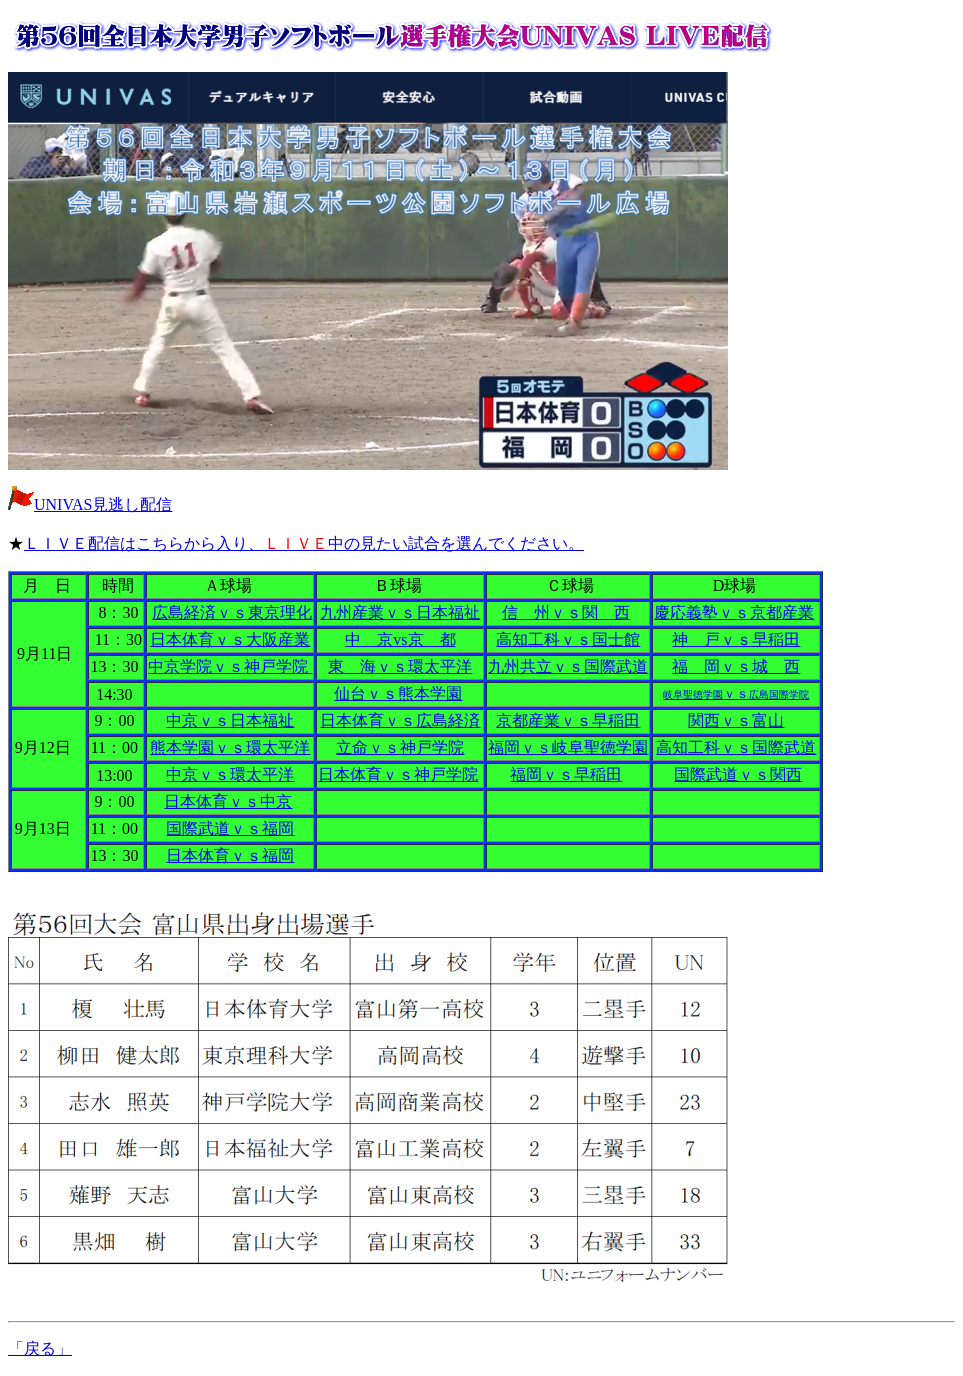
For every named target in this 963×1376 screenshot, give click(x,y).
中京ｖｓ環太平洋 (230, 774)
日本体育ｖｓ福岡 (230, 855)
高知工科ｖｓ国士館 (568, 639)
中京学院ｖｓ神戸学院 (230, 666)
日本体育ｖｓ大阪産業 (230, 639)
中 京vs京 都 (400, 639)
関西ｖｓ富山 (736, 720)
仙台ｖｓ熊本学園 (398, 693)
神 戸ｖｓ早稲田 (736, 639)
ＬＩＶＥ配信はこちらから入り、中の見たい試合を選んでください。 (304, 543)
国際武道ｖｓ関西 (738, 774)
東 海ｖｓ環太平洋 (400, 666)
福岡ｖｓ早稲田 (566, 774)
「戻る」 (40, 1348)
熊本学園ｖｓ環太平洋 (230, 747)
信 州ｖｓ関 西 (566, 612)
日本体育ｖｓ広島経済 (400, 720)
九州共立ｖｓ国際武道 (568, 666)
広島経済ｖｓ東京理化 (232, 612)
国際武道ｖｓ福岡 (230, 828)
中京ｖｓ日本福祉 (230, 720)
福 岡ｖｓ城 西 (736, 666)
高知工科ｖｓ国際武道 (736, 747)
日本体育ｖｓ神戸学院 (398, 774)
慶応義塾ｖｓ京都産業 (734, 612)
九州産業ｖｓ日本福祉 (400, 612)
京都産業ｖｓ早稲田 (568, 720)
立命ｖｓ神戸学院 (400, 747)
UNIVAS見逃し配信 (103, 504)
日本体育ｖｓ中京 (228, 801)
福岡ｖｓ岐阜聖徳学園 (568, 747)
